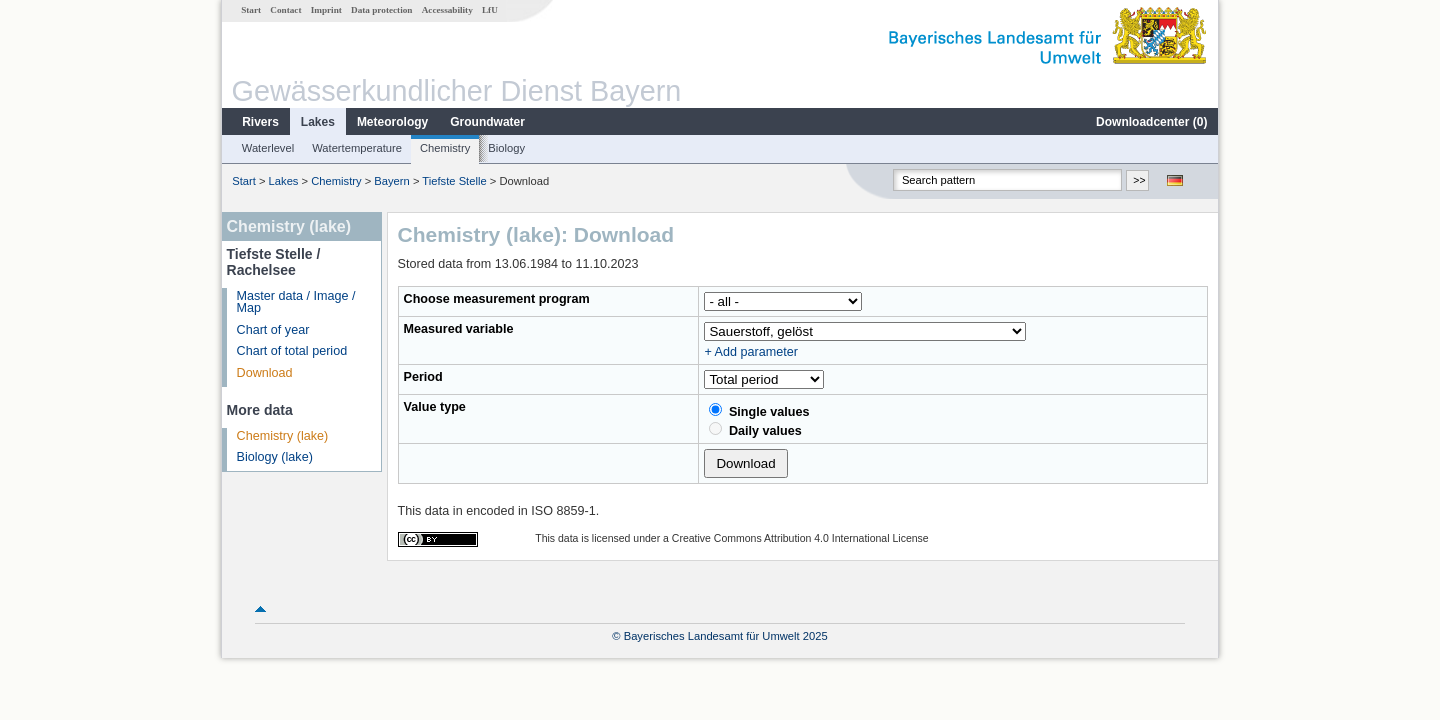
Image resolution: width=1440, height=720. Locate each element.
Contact (285, 10)
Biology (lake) (275, 457)
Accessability (447, 10)
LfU (490, 10)
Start (251, 10)
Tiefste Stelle (454, 181)
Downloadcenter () (1151, 122)
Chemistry (445, 148)
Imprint (326, 10)
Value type (435, 407)
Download (265, 373)
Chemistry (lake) (283, 436)
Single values (759, 411)
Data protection (381, 10)
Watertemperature (357, 148)
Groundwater (487, 122)
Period (423, 377)
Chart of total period (292, 351)
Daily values (755, 430)
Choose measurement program (497, 299)
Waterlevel (268, 148)
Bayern (391, 181)
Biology (506, 148)
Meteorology (392, 122)
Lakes (318, 122)
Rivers (260, 122)
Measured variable (459, 329)
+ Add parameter (750, 352)
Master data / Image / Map (296, 302)
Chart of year (273, 330)
